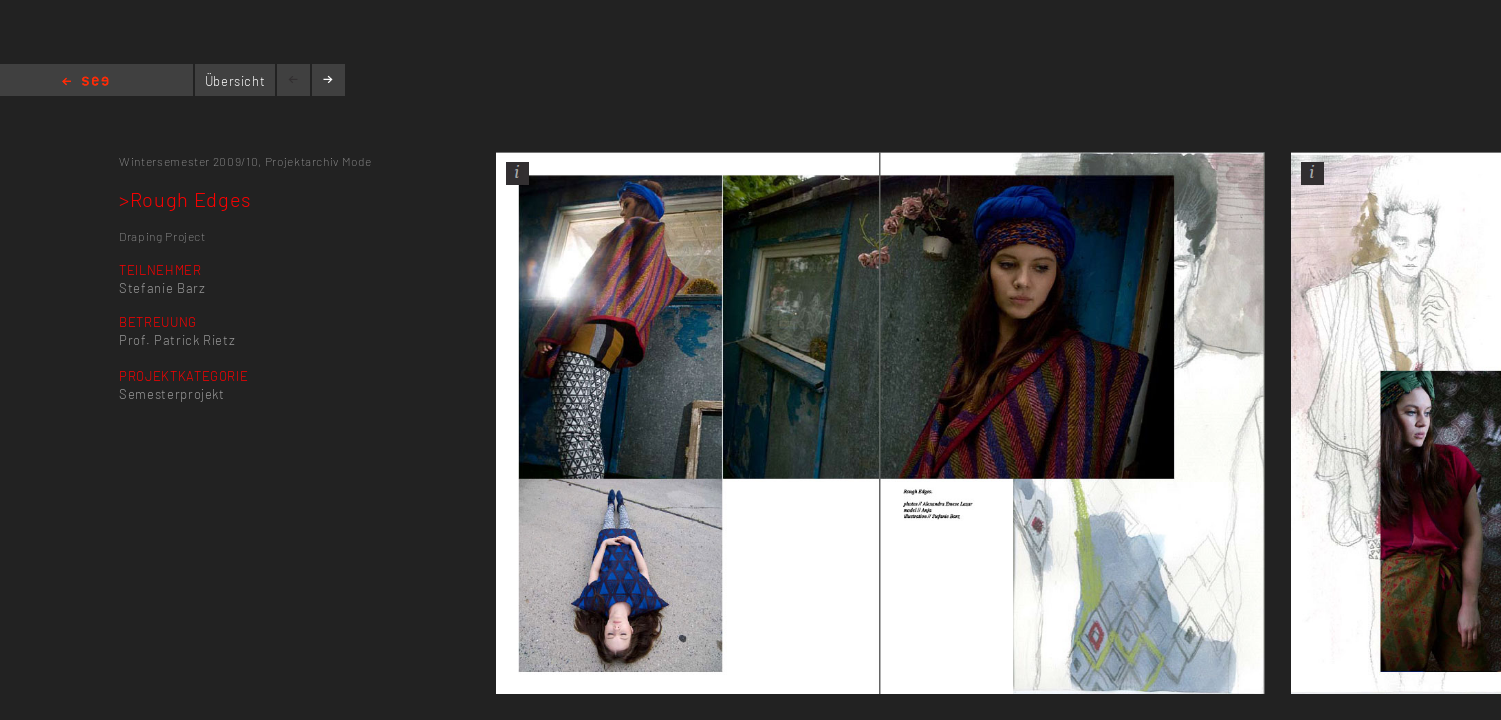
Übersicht (235, 81)
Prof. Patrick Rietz (177, 340)
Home (85, 82)
